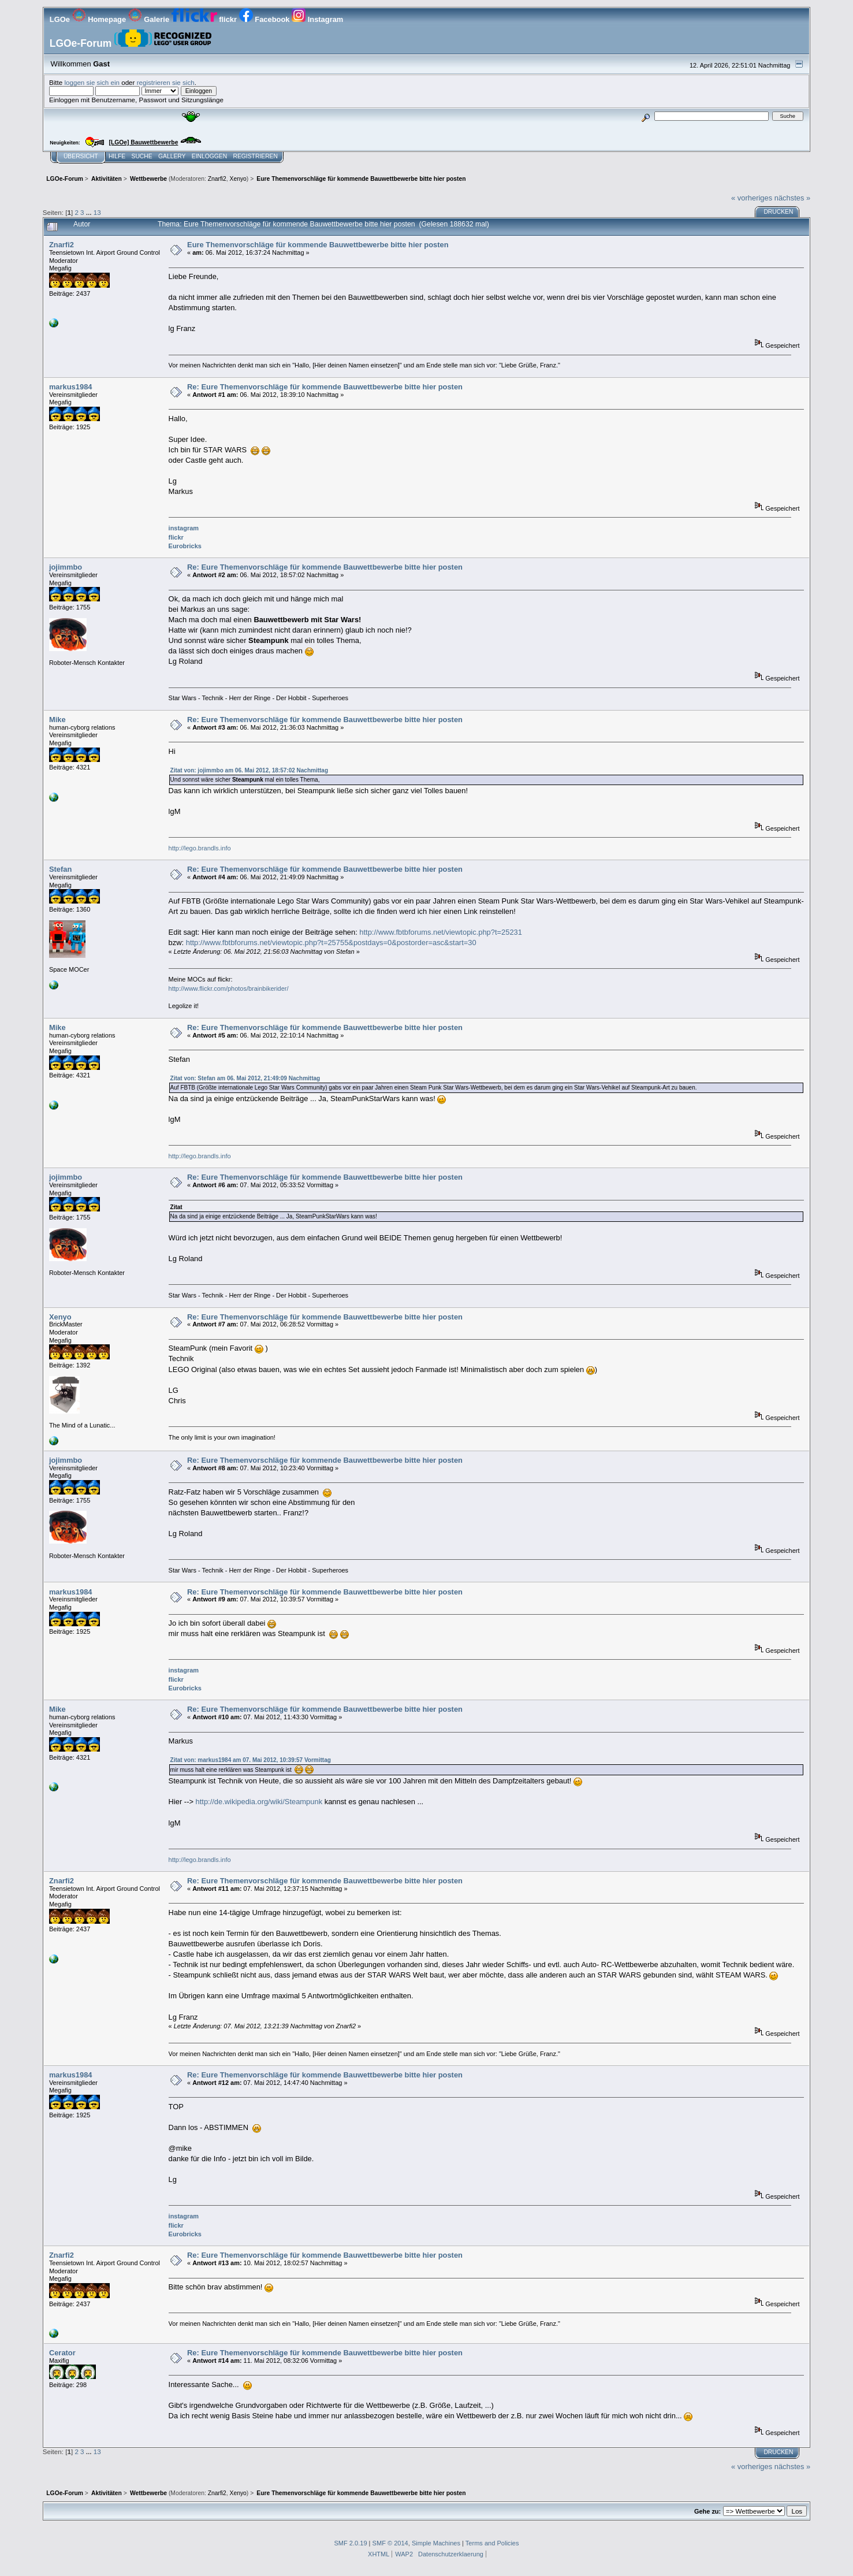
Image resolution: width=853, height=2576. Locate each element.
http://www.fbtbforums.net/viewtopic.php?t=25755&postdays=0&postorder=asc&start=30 (331, 942)
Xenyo (238, 179)
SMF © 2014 (390, 2543)
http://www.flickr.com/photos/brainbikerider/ (229, 988)
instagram (184, 528)
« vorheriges (751, 198)
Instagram (317, 19)
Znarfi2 (217, 179)
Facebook (265, 19)
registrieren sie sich (166, 82)
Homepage (100, 19)
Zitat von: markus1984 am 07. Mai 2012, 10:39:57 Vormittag (250, 1760)
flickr (205, 19)
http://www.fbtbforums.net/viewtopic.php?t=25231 (440, 932)
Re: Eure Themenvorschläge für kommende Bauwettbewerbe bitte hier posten (325, 386)
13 (97, 212)
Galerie (150, 19)
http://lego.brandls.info (200, 848)
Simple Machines (436, 2543)
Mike (57, 719)
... (90, 212)
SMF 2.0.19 (350, 2543)
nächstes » (792, 198)
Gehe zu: (707, 2511)
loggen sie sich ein (92, 82)
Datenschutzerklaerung (450, 2554)
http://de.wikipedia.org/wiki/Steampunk (259, 1801)
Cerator (62, 2352)
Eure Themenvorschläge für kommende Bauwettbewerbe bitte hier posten (318, 244)
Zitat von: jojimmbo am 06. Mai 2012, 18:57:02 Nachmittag (249, 770)
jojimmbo (65, 567)
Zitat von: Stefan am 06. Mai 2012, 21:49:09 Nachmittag (245, 1078)
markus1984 (70, 386)
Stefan (60, 869)
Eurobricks (185, 545)
